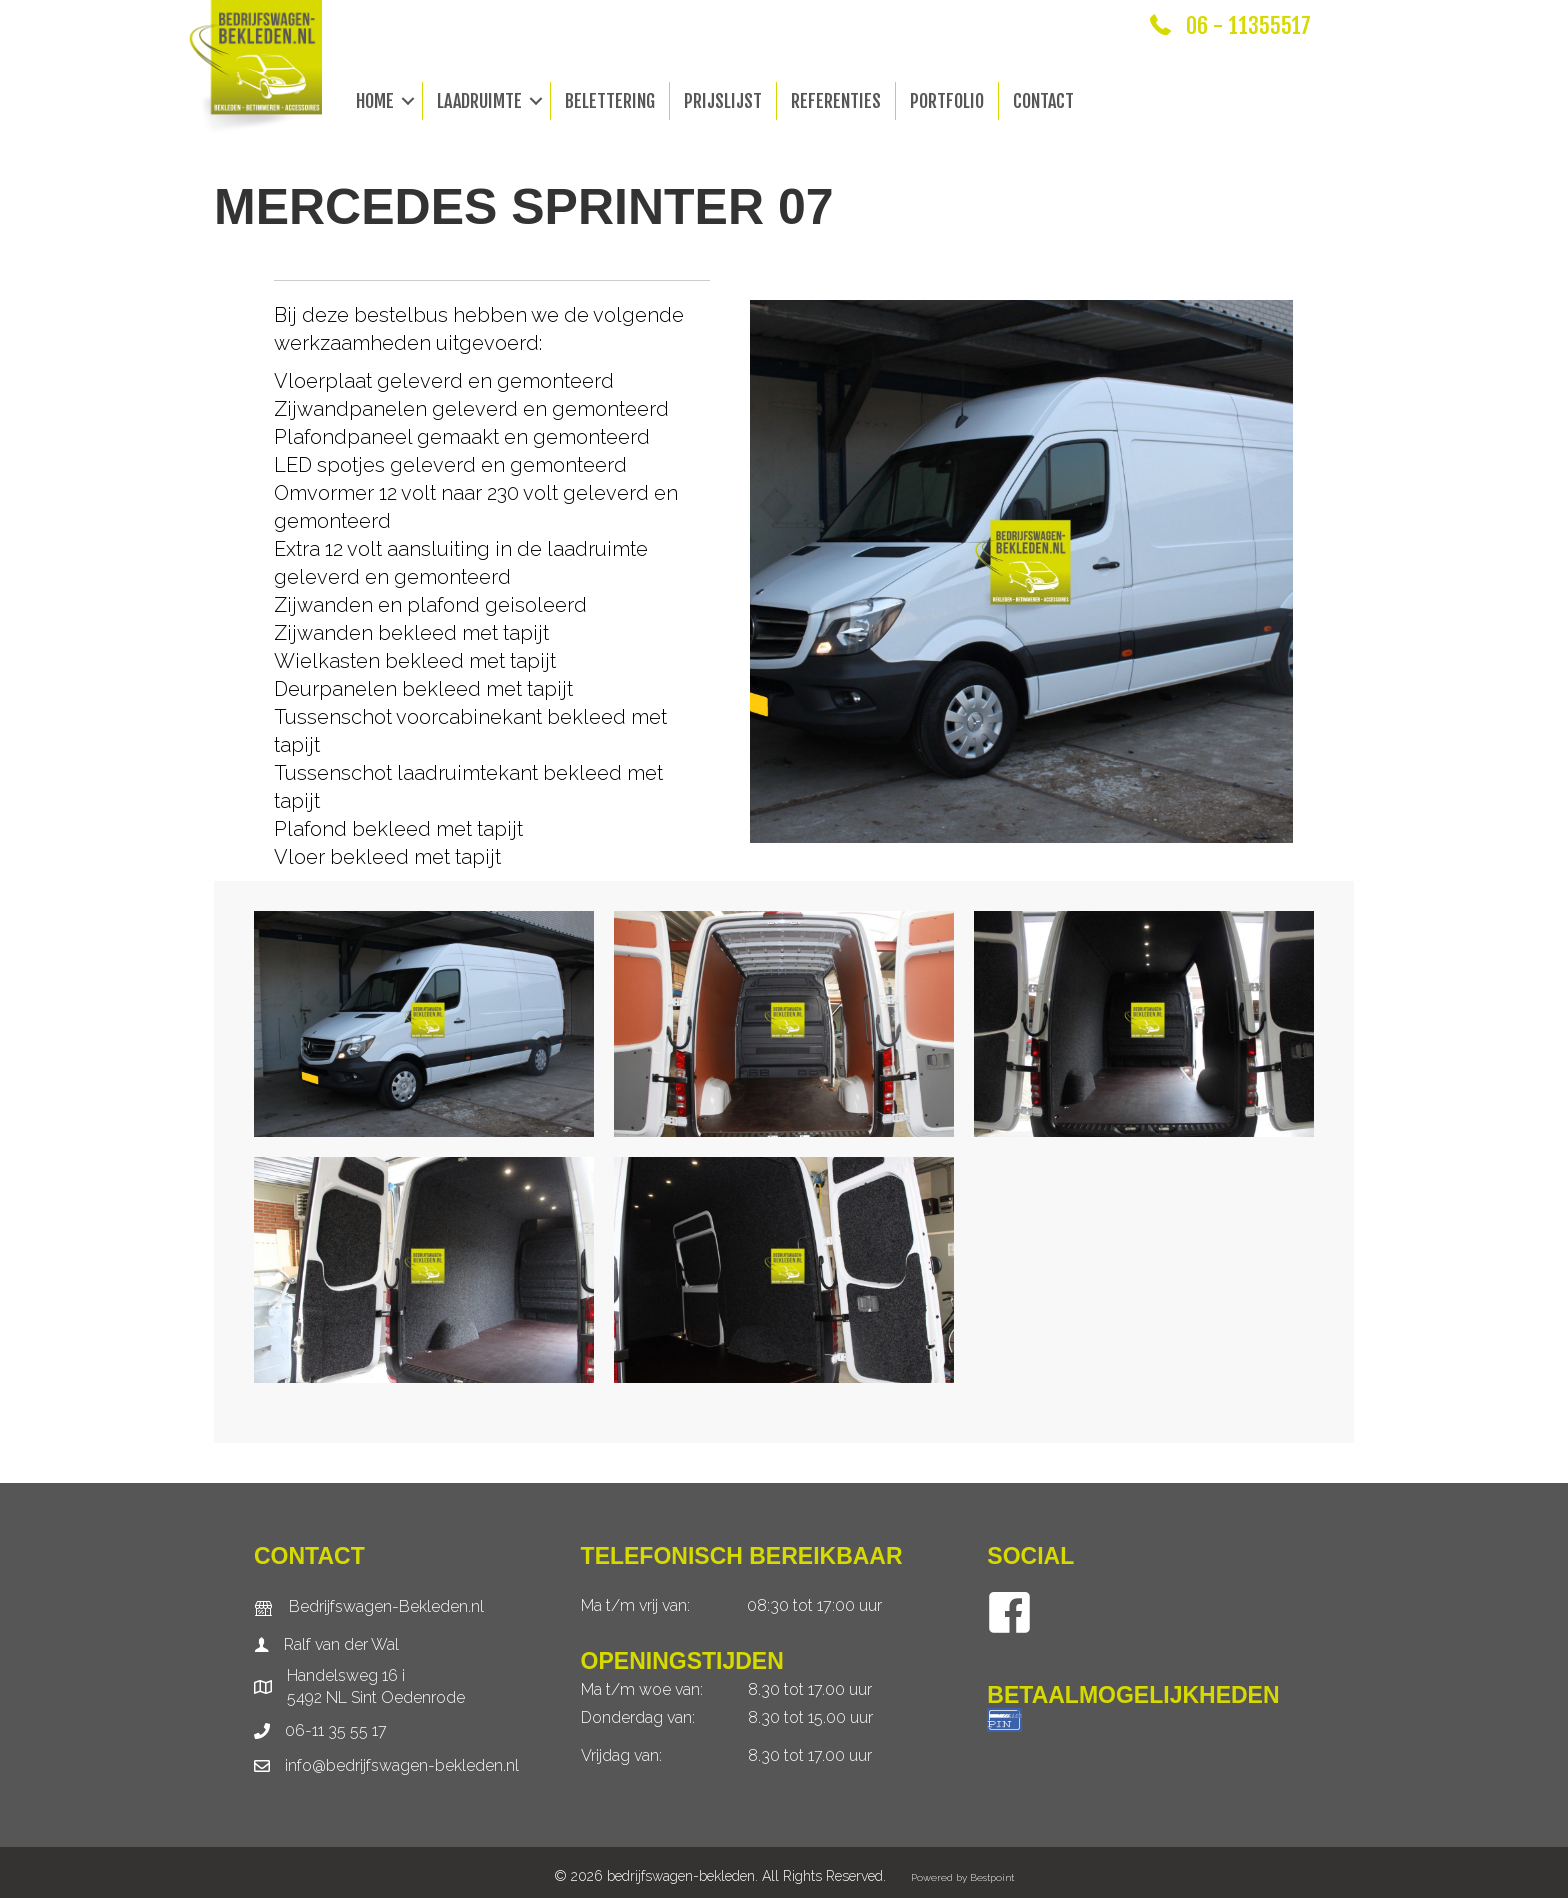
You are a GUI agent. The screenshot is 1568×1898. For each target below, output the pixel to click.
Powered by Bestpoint (962, 1877)
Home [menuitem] (375, 101)
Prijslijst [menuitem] (723, 101)
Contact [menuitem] (1043, 101)
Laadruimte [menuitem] (479, 101)
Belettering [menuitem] (610, 101)
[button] (408, 101)
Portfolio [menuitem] (947, 101)
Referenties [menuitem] (836, 101)
